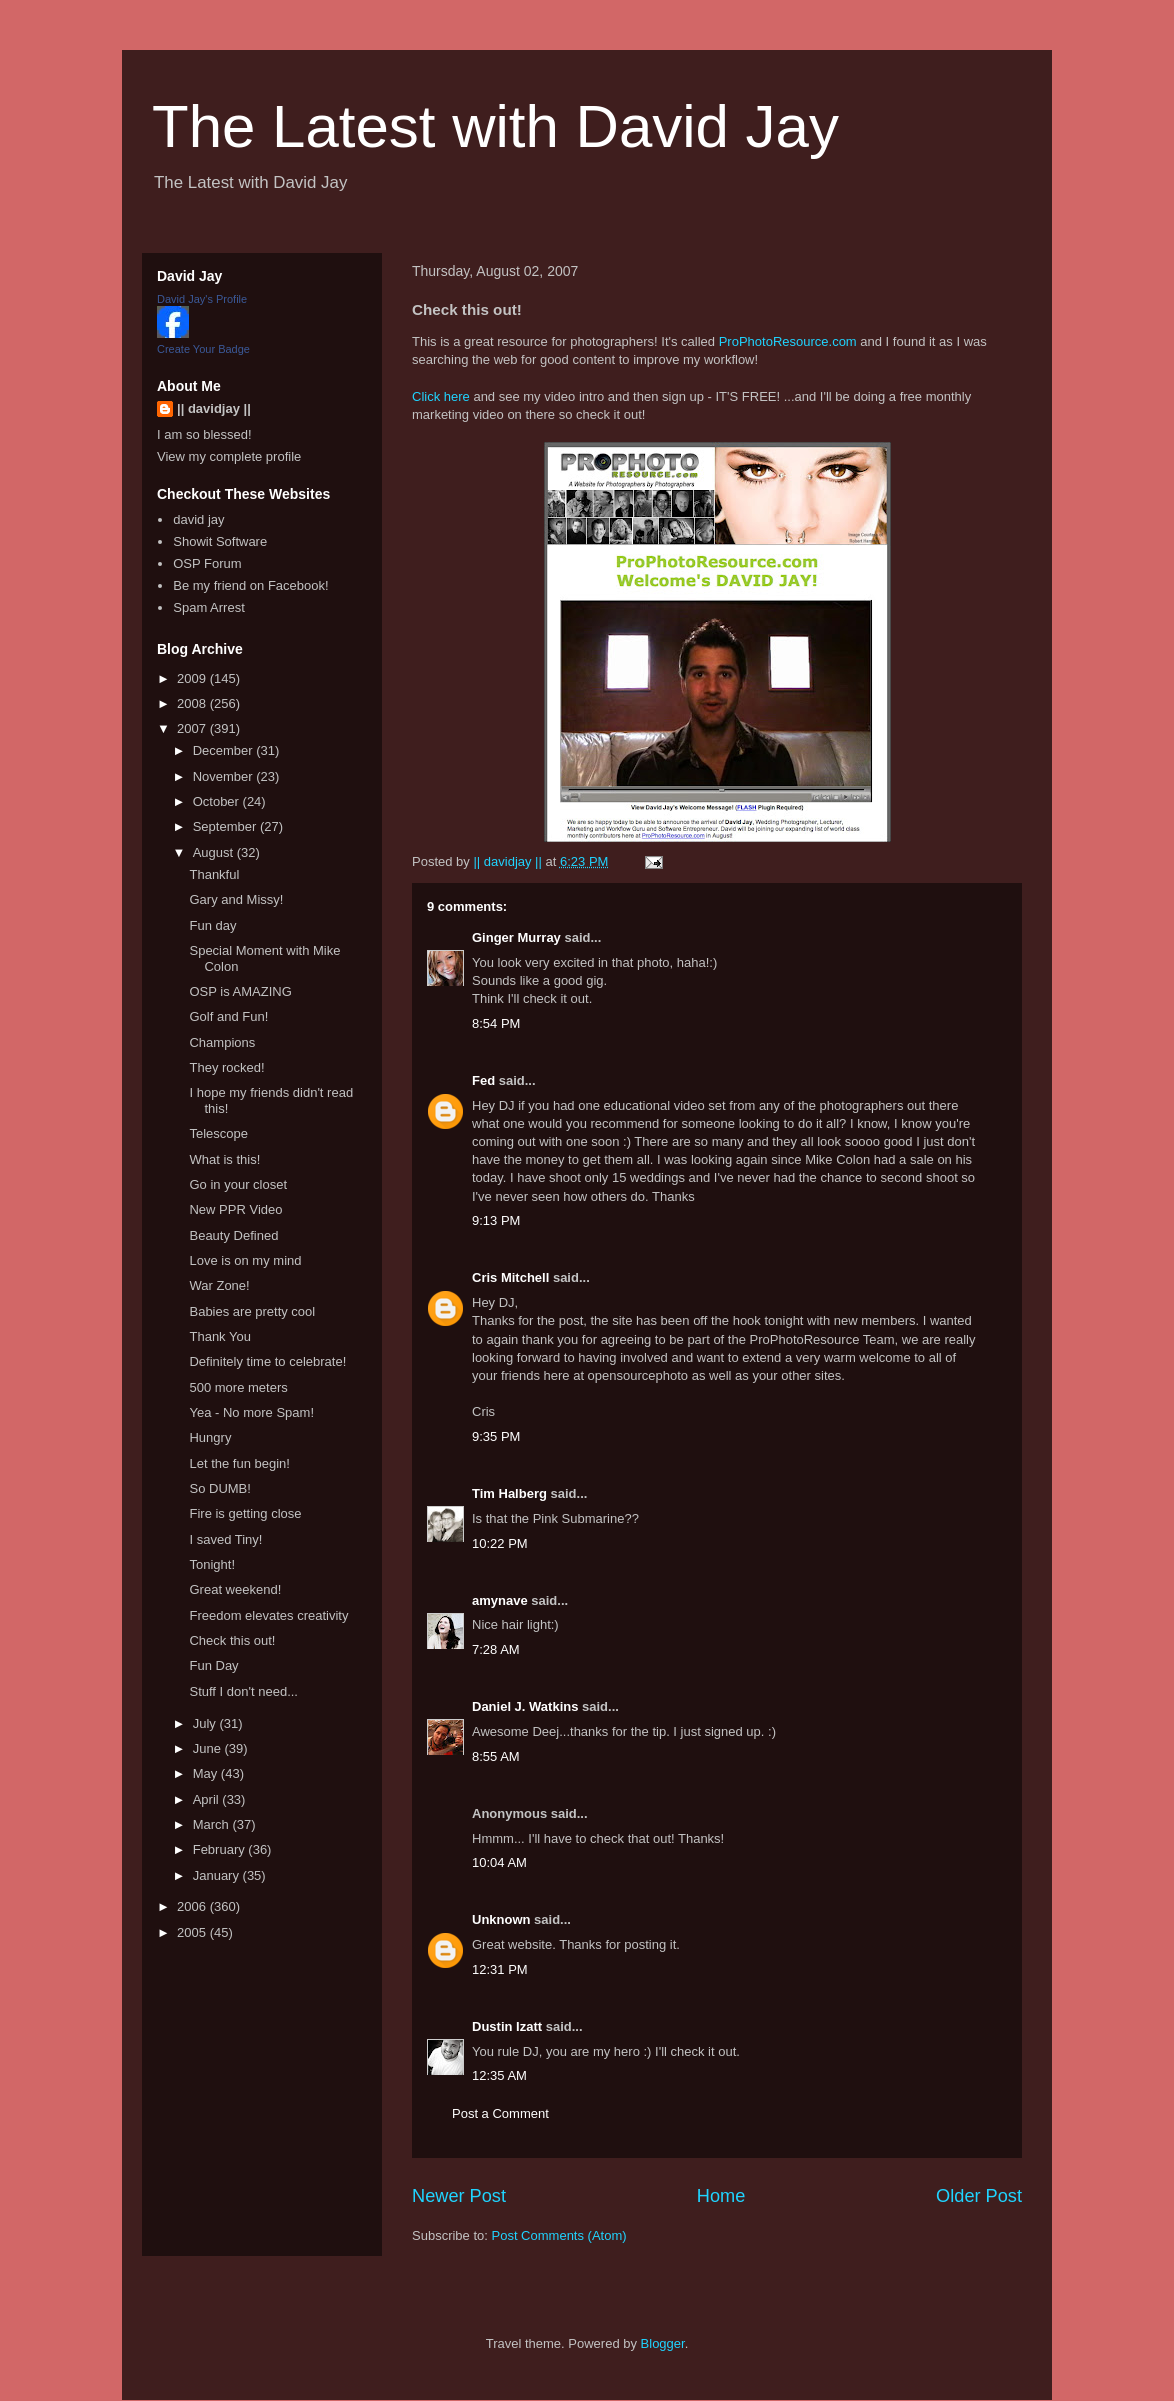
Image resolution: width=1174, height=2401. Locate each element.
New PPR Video (235, 1209)
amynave (500, 1600)
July (206, 1723)
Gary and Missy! (236, 899)
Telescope (218, 1133)
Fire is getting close (245, 1513)
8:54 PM (496, 1023)
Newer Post (459, 2196)
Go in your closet (238, 1184)
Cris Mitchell (510, 1277)
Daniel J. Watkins (525, 1706)
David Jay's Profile (202, 299)
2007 (193, 728)
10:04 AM (499, 1862)
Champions (222, 1042)
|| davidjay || (214, 408)
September (226, 826)
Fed (483, 1080)
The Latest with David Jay (495, 126)
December (225, 750)
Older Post (979, 2196)
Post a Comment (500, 2113)
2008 (193, 703)
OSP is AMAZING (240, 991)
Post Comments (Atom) (559, 2235)
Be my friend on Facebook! (250, 585)
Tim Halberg (509, 1493)
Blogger (663, 2343)
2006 (193, 1906)
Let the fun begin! (239, 1463)
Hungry (210, 1437)
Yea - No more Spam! (251, 1412)
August (215, 852)
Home (721, 2196)
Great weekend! (235, 1589)
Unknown (501, 1919)
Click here (441, 396)
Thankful (214, 874)
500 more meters (238, 1387)
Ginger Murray (516, 937)
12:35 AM (499, 2075)
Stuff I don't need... (243, 1691)
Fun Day (213, 1665)
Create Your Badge (203, 349)
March (213, 1824)
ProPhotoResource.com (788, 341)
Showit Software (220, 541)
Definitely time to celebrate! (267, 1361)
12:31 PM (500, 1969)
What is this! (224, 1159)
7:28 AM (496, 1649)
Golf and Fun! (228, 1016)
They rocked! (226, 1067)
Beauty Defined (233, 1235)
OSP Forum (207, 563)
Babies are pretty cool (252, 1311)
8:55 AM (496, 1756)
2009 (193, 678)
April (208, 1799)
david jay (198, 519)
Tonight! (212, 1564)
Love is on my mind (245, 1260)
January (218, 1875)
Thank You (219, 1336)
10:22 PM (500, 1543)
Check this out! (232, 1640)
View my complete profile (229, 456)
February (221, 1849)
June (209, 1748)
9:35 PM (496, 1436)
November (225, 776)
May (207, 1773)
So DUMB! (219, 1488)
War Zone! (219, 1285)
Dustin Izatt (507, 2026)
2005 (193, 1932)
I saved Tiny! (225, 1539)
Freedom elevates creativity (268, 1615)
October (218, 801)
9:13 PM (496, 1220)
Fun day (212, 925)
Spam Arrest (209, 607)
